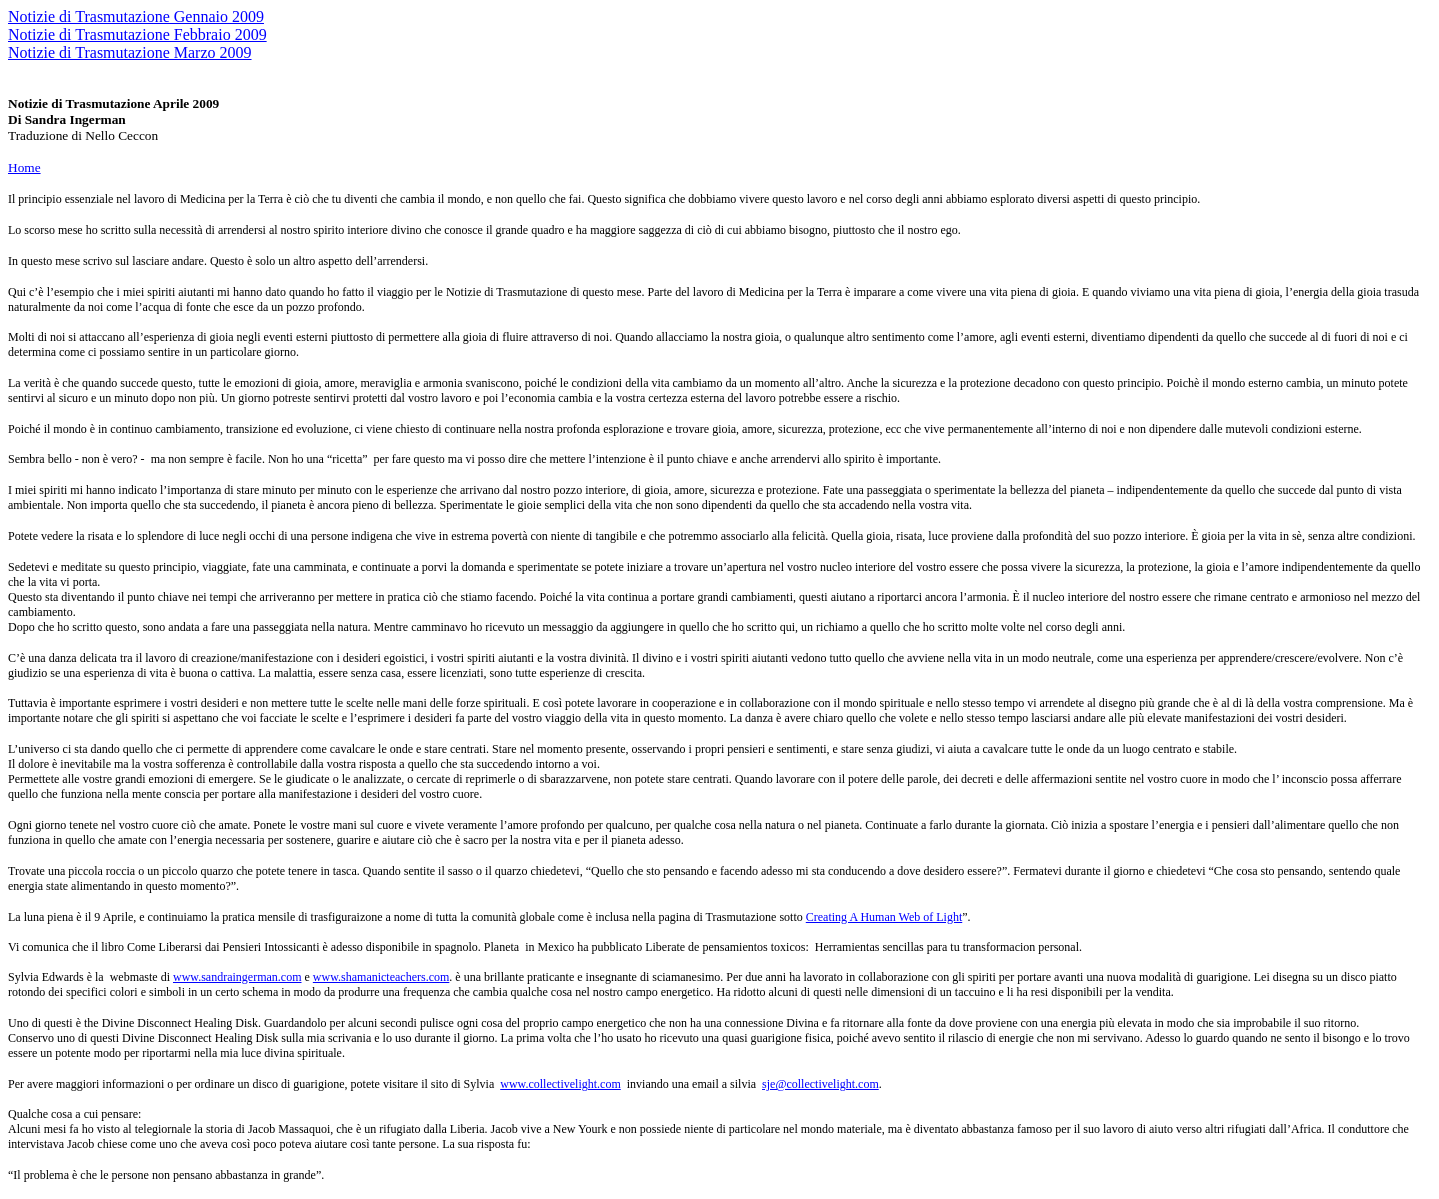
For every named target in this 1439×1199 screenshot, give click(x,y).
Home (24, 167)
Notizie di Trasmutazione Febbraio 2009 (137, 34)
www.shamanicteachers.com (381, 977)
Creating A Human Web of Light (884, 917)
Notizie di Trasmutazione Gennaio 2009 (136, 16)
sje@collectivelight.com (820, 1084)
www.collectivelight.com (560, 1084)
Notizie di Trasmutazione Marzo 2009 (130, 52)
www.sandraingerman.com (237, 977)
